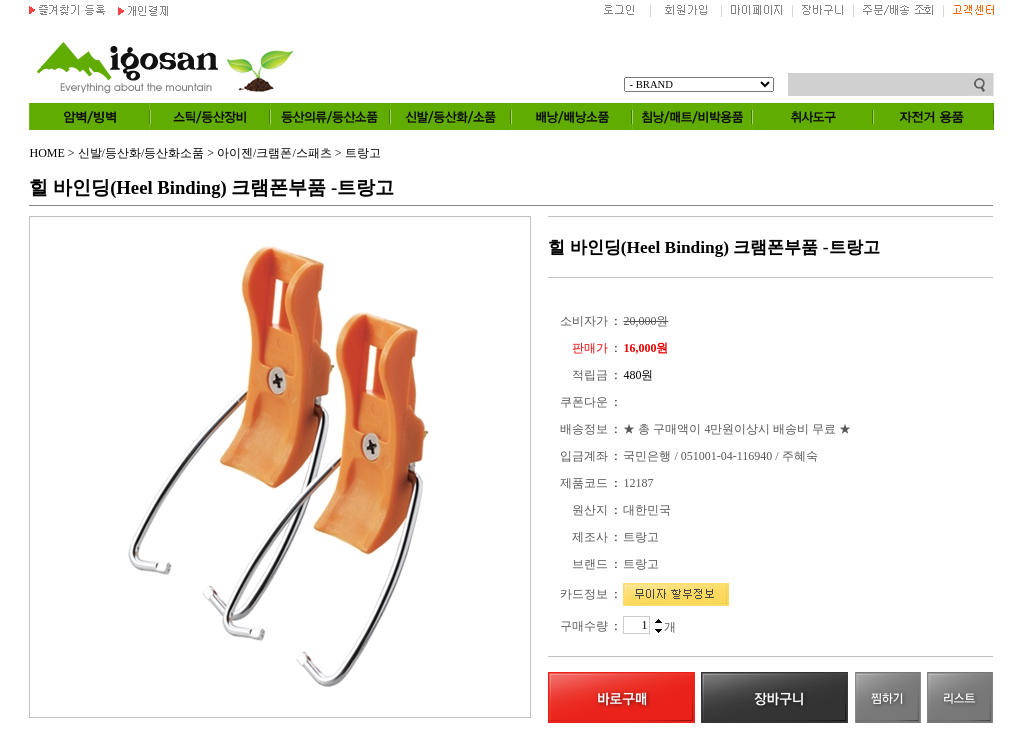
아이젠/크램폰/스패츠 (274, 153)
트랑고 (363, 153)
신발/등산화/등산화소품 (141, 153)
